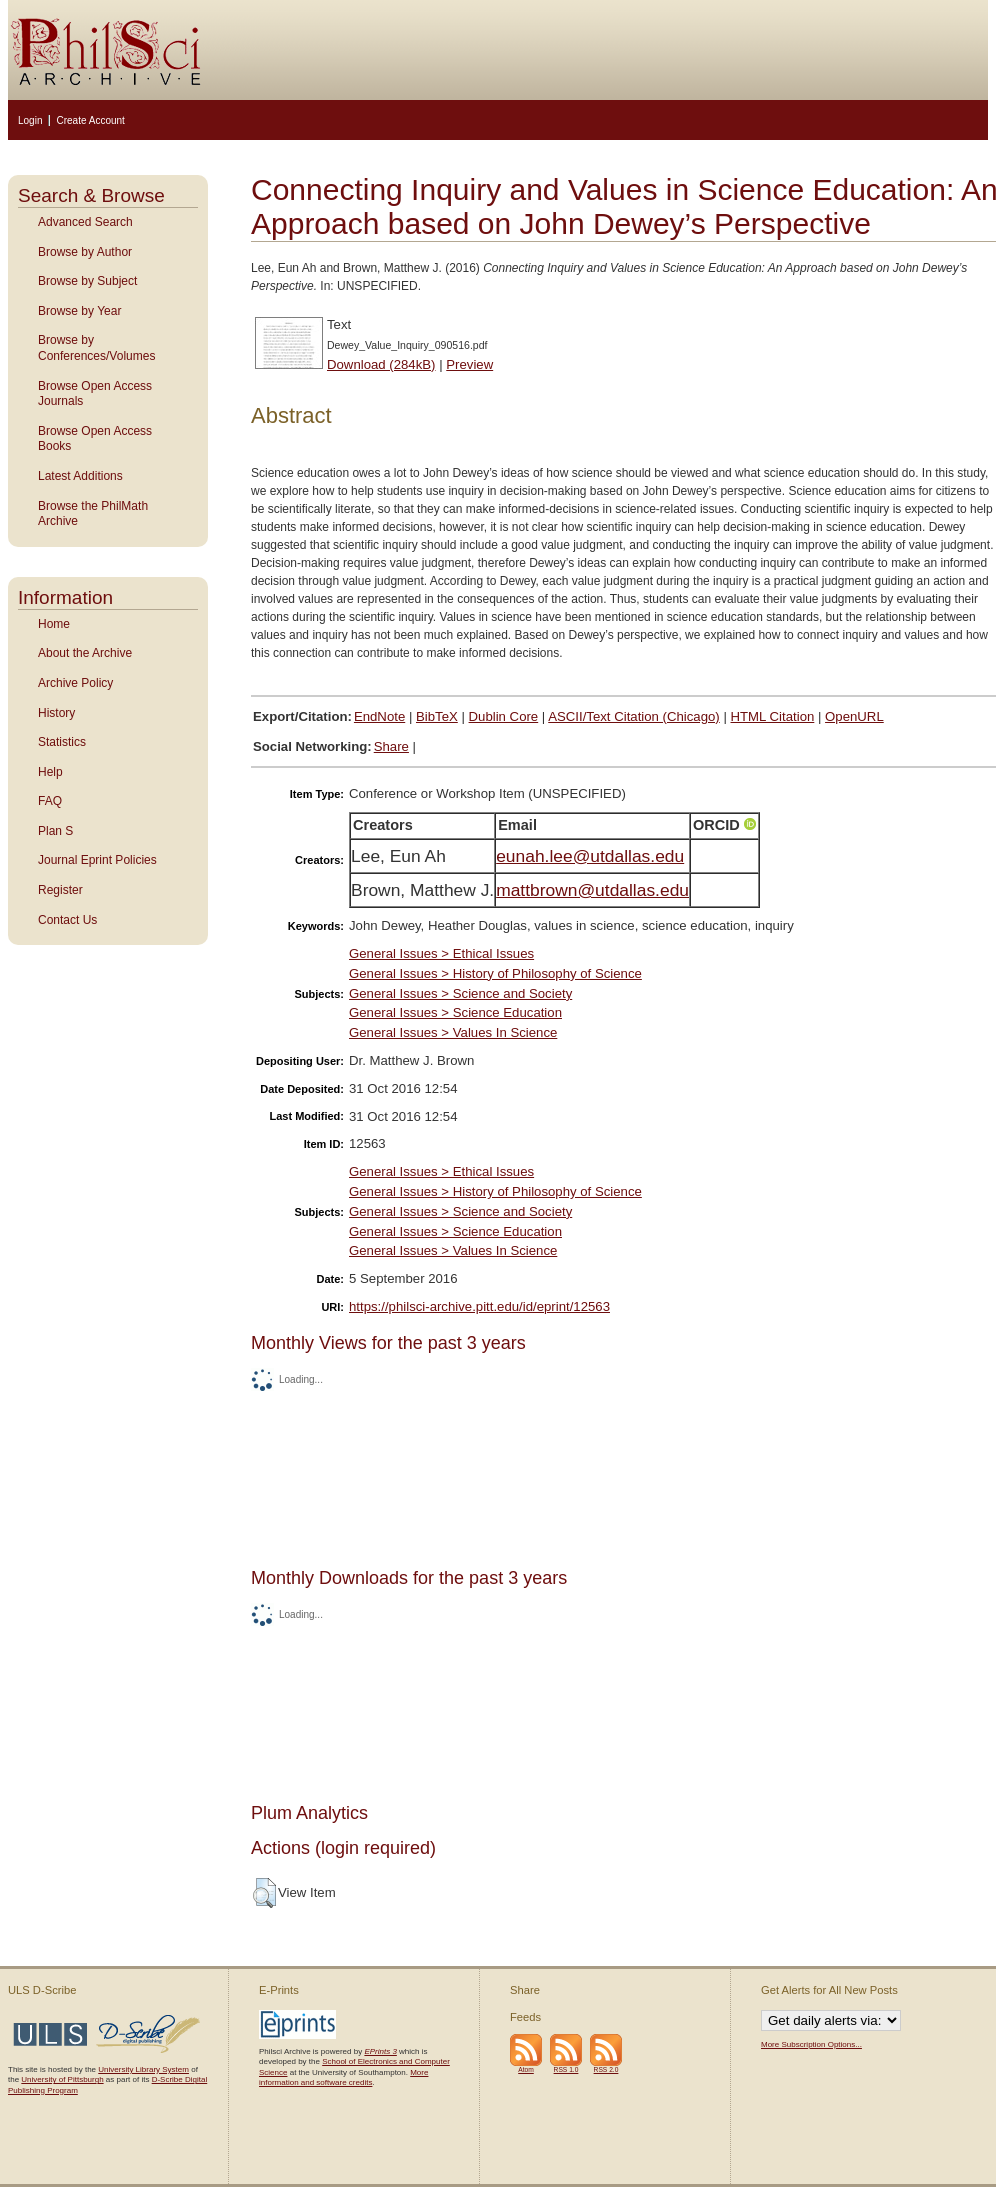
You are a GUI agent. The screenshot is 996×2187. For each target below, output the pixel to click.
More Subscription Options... (811, 2044)
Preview (469, 364)
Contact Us (67, 920)
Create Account (90, 120)
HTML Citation (773, 716)
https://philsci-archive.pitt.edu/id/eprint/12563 (479, 1306)
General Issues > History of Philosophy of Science (495, 973)
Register (60, 890)
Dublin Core (504, 716)
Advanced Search (85, 222)
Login (30, 120)
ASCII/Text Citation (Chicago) (634, 716)
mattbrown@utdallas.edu (592, 890)
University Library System (143, 2069)
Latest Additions (80, 476)
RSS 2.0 (606, 2069)
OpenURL (854, 716)
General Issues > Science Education (455, 1012)
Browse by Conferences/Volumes (96, 348)
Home (54, 624)
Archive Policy (75, 683)
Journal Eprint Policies (97, 860)
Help (50, 772)
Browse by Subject (87, 281)
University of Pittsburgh (62, 2079)
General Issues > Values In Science (453, 1032)
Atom (526, 2069)
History (56, 713)
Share (391, 746)
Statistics (62, 742)
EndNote (379, 716)
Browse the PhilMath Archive (93, 514)
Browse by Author (85, 252)
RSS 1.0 (566, 2069)
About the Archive (85, 653)
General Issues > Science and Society (460, 993)
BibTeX (437, 716)
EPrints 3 (380, 2051)
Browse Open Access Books (95, 439)
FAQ (50, 801)
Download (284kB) (381, 364)
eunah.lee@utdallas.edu (590, 856)
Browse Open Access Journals (95, 394)
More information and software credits (343, 2077)
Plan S (55, 831)
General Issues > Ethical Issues (441, 953)
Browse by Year (79, 311)
